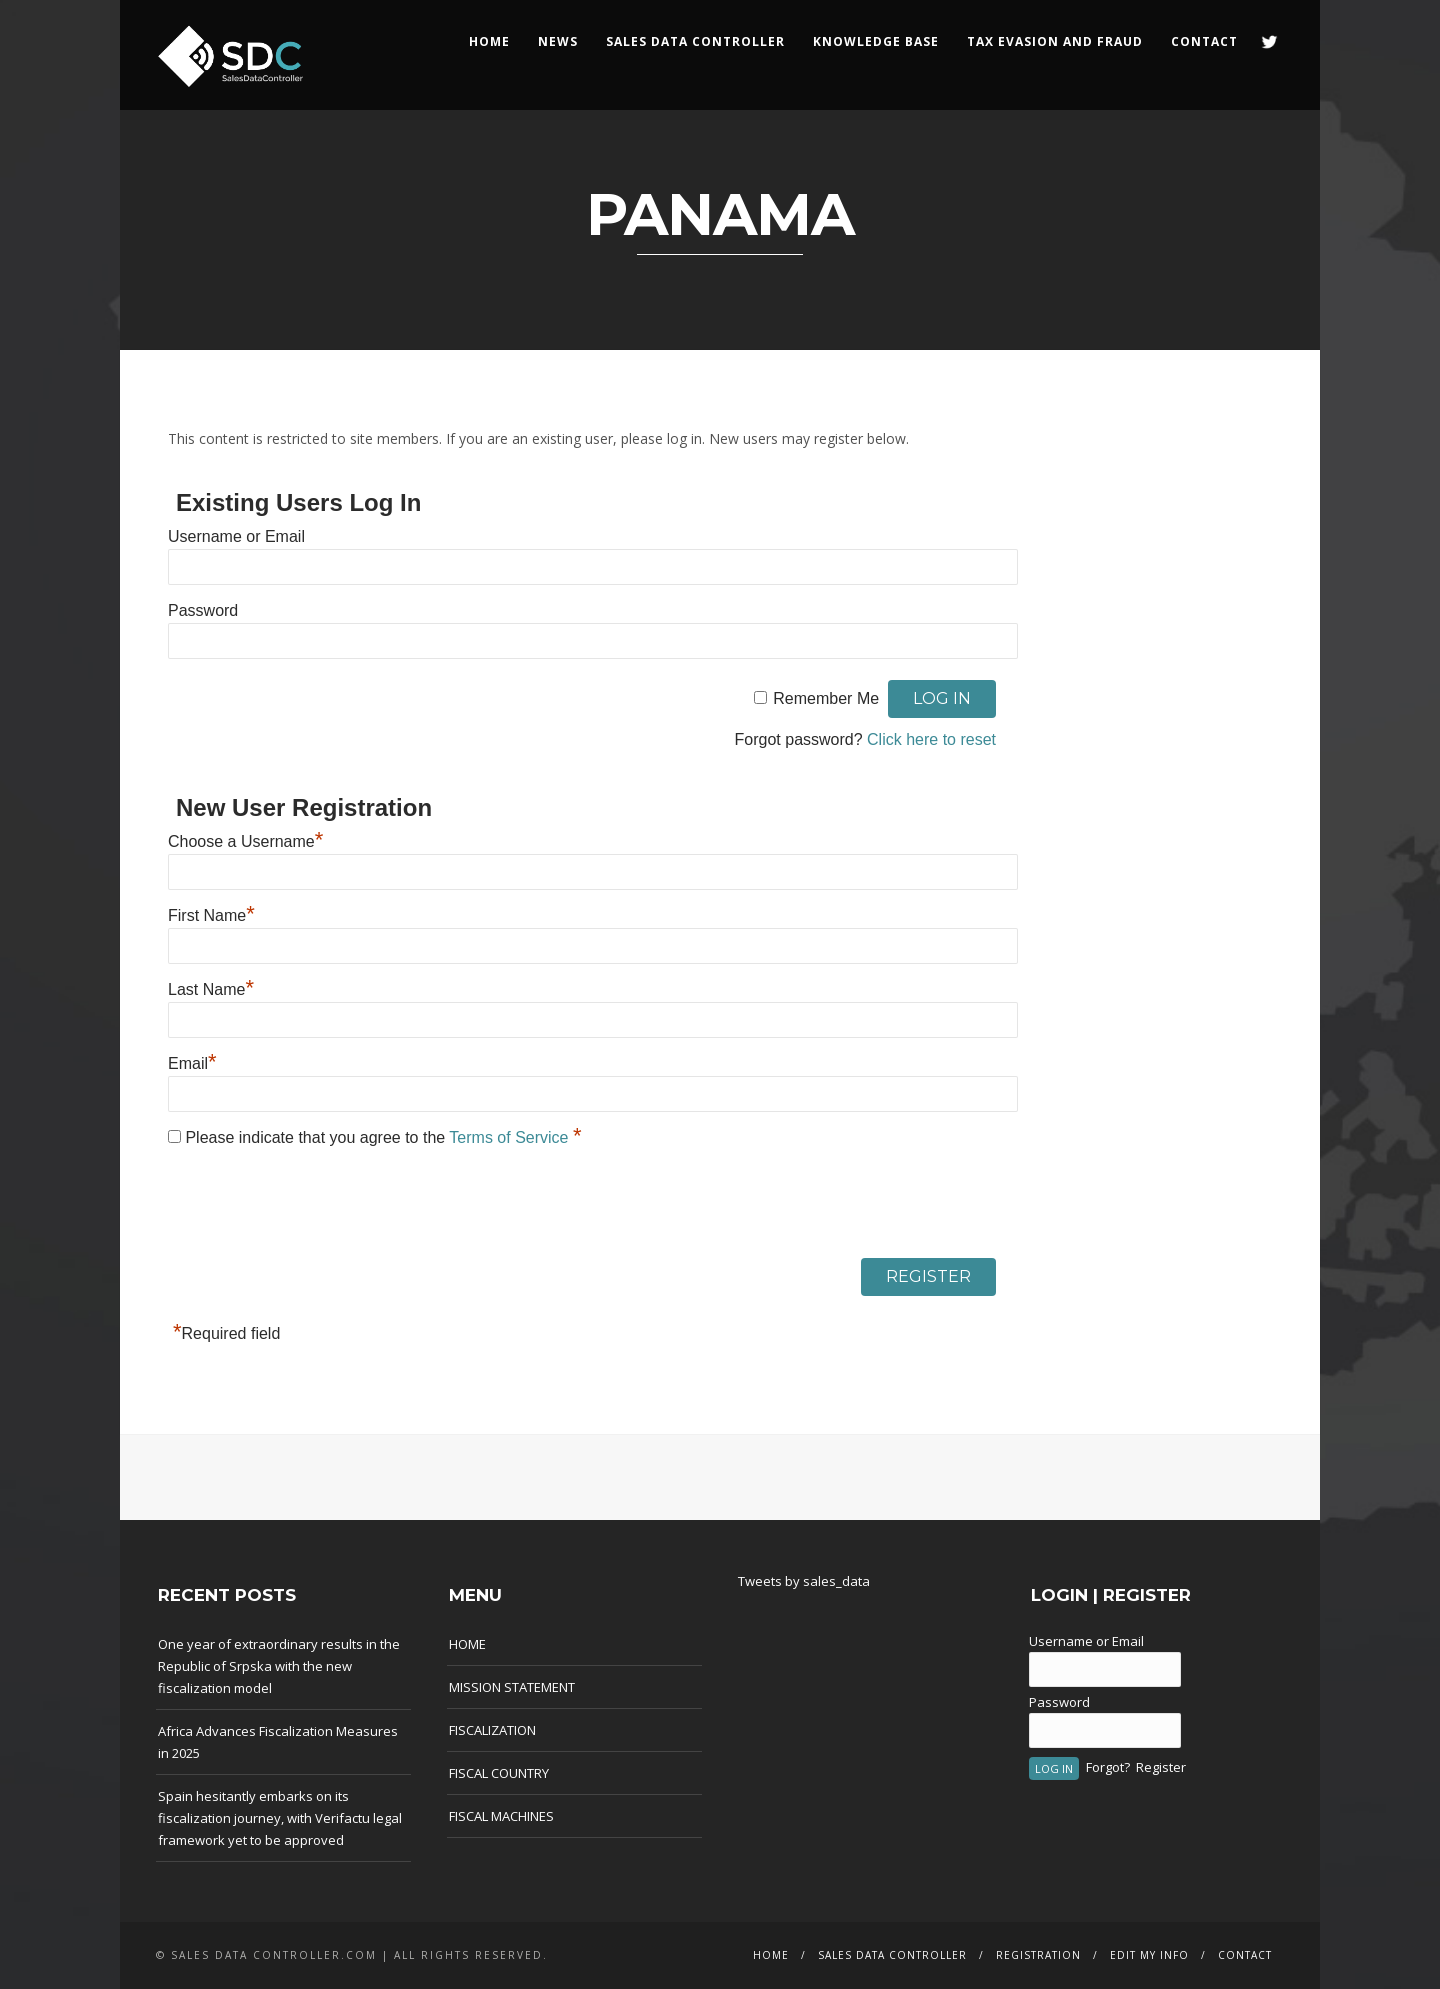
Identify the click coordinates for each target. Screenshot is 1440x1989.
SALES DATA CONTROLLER (695, 41)
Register (1161, 1767)
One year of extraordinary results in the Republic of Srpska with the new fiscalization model (279, 1666)
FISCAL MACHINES (501, 1816)
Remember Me (826, 698)
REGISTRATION (1038, 1955)
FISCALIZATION (492, 1730)
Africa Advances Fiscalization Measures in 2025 (278, 1742)
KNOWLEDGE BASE (876, 41)
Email (192, 1063)
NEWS (558, 41)
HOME (489, 41)
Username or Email (236, 536)
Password (203, 610)
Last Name (211, 989)
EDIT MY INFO (1149, 1955)
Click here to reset (931, 739)
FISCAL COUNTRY (499, 1773)
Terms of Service (511, 1137)
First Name (211, 915)
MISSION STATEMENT (512, 1687)
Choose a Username (245, 841)
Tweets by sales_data (804, 1581)
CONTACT (1204, 41)
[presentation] (320, 1208)
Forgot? (1108, 1767)
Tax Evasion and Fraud (1055, 41)
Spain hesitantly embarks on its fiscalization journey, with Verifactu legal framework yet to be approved (280, 1818)
